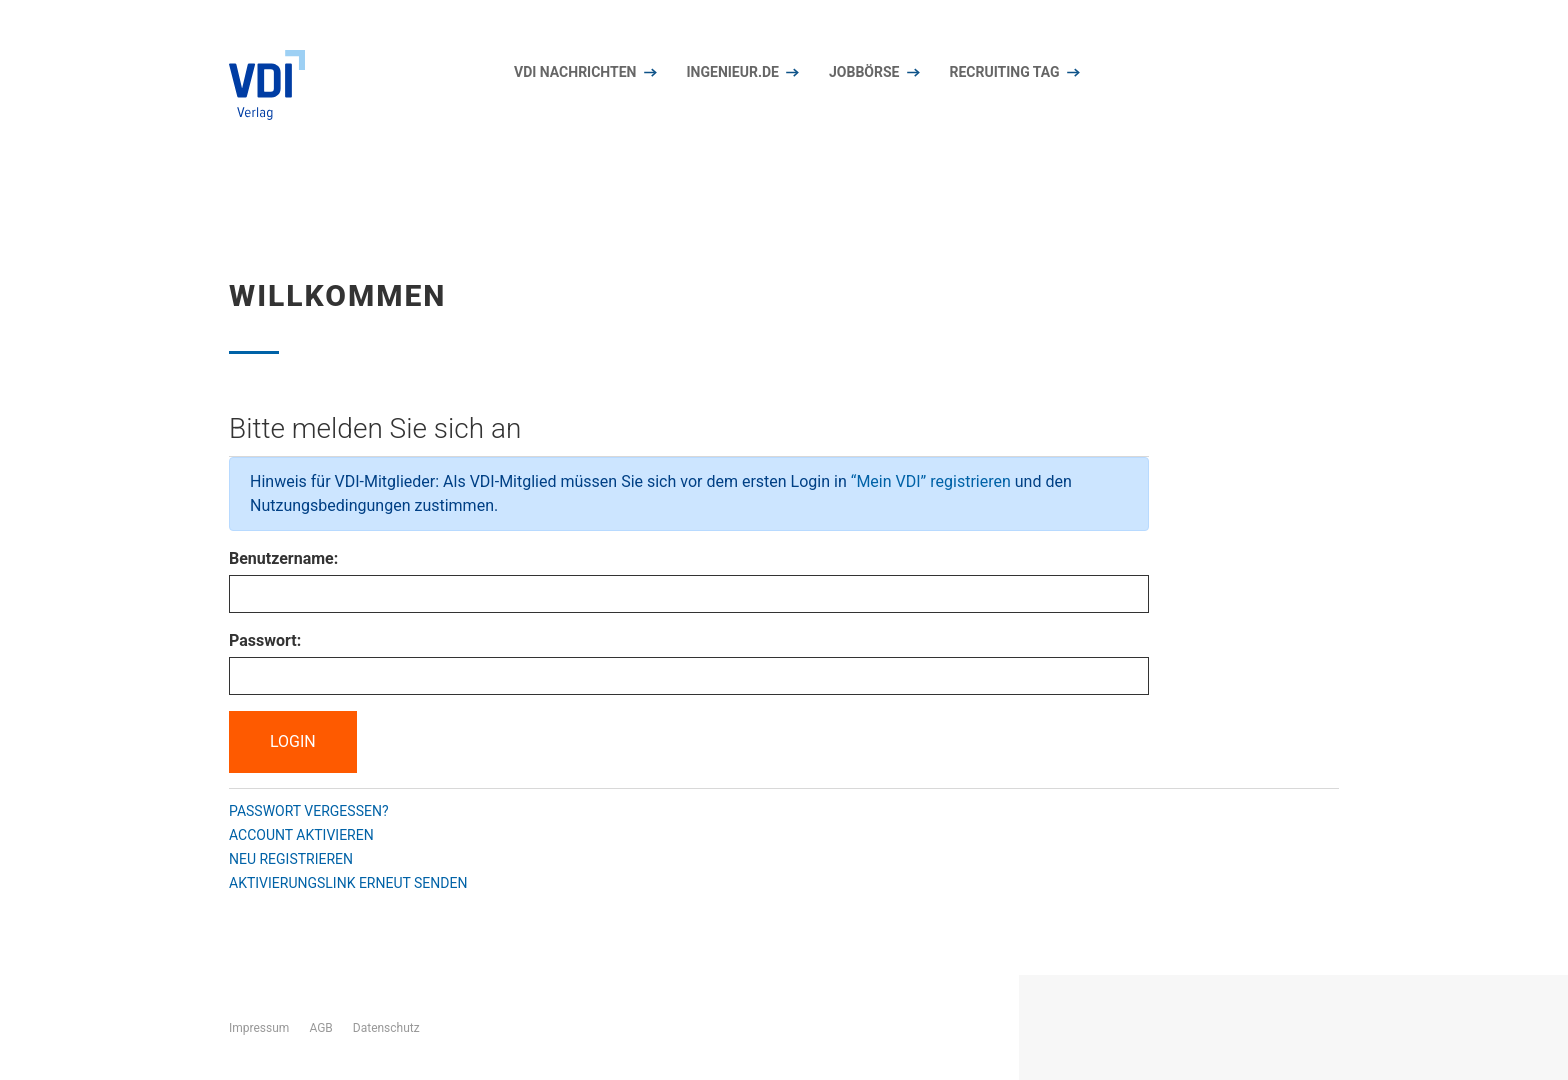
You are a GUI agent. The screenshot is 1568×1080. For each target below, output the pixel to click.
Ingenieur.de (733, 72)
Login (293, 741)
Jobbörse (864, 72)
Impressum (259, 1028)
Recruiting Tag (1004, 72)
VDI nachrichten (575, 72)
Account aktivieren (301, 835)
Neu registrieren (291, 859)
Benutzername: (283, 558)
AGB (320, 1028)
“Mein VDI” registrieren (931, 481)
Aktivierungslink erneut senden (348, 883)
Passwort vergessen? (309, 811)
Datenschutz (386, 1028)
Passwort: (265, 640)
